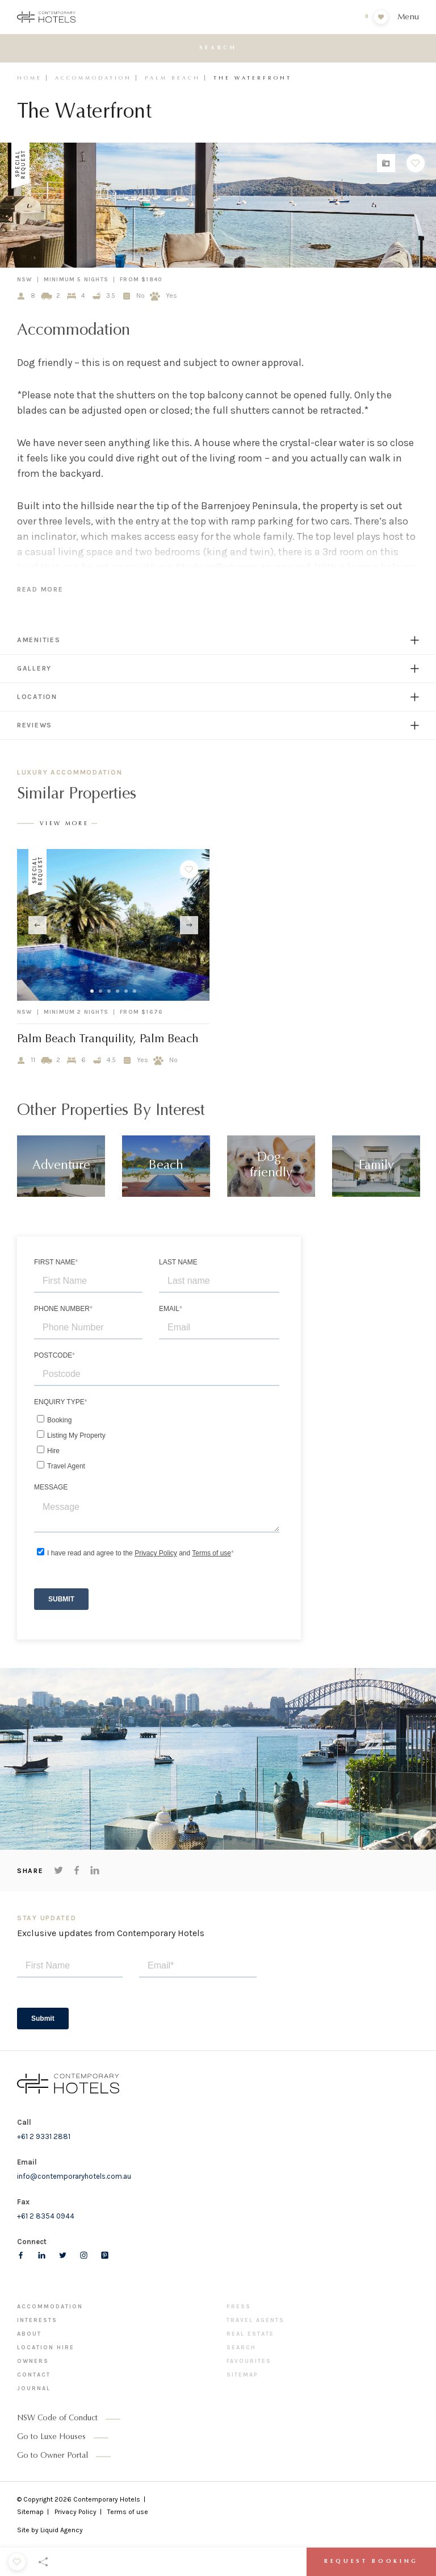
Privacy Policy (75, 2512)
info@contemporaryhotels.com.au (74, 2176)
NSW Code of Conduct (57, 2419)
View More (64, 824)
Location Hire (45, 2347)
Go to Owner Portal (52, 2456)
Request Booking (371, 2562)
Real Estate (250, 2334)
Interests (37, 2320)
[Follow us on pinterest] (104, 2255)
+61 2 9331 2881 (43, 2136)
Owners (33, 2361)
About (29, 2334)
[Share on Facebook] (77, 1870)
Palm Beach (172, 78)
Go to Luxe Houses (51, 2437)
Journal (34, 2388)
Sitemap (242, 2374)
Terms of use (127, 2512)
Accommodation (93, 78)
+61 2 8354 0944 (45, 2216)
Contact (34, 2374)
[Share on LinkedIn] (95, 1870)
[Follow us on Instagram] (83, 2255)
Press (239, 2306)
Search (241, 2347)
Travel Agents (255, 2320)
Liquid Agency (61, 2530)
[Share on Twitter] (58, 1870)
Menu (408, 17)
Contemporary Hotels (106, 2499)
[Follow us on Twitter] (62, 2255)
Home (29, 78)
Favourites (249, 2361)
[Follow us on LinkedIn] (41, 2255)
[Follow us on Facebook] (20, 2255)
